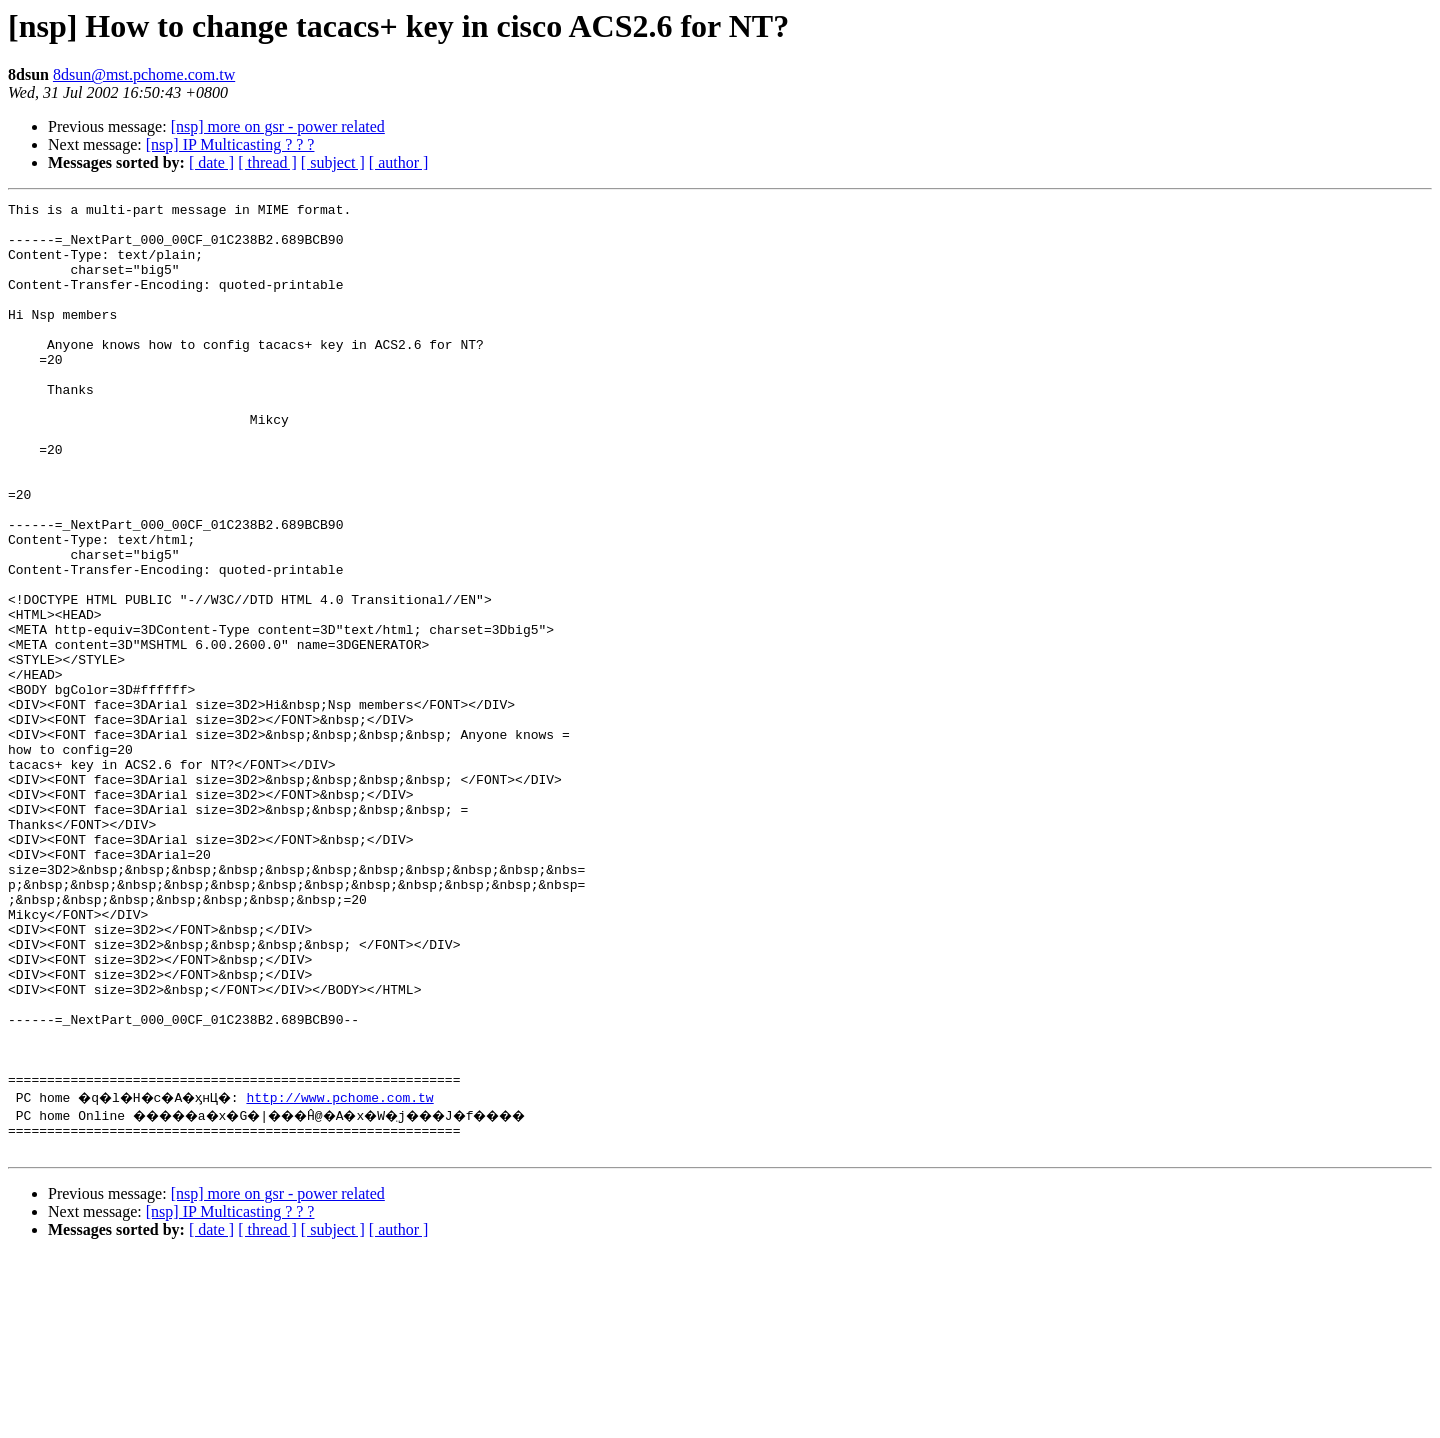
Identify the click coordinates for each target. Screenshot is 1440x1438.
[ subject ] (333, 162)
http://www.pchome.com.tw (358, 1274)
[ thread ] (267, 162)
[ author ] (399, 162)
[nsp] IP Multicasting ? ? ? (230, 144)
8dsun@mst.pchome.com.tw (144, 74)
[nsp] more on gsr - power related (278, 126)
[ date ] (211, 162)
